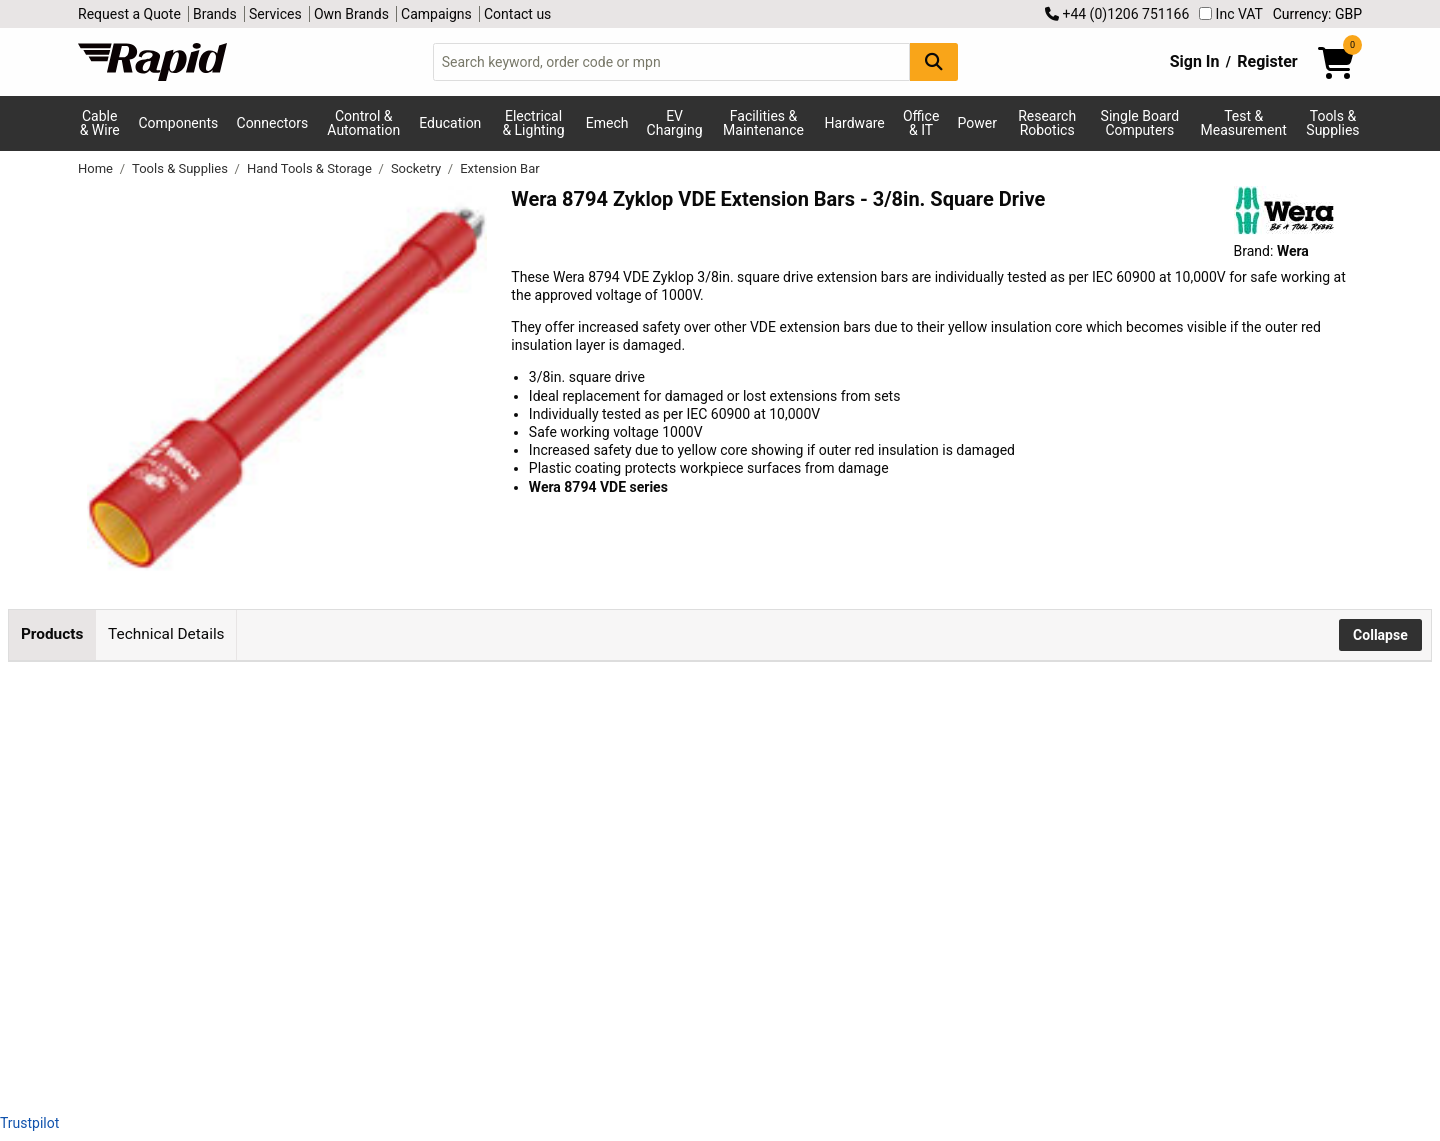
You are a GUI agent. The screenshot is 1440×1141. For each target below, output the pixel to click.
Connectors (273, 123)
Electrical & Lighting (533, 123)
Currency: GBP (1317, 14)
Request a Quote (129, 14)
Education (450, 123)
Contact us (517, 14)
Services (275, 14)
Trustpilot (29, 1123)
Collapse (1380, 635)
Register (1267, 61)
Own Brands (351, 14)
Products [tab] (52, 634)
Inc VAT (1231, 14)
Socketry (417, 168)
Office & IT (921, 123)
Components (178, 123)
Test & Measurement (1244, 123)
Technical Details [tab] (166, 634)
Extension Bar (499, 168)
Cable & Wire (100, 123)
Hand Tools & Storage (311, 168)
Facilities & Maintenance (763, 123)
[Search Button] (934, 61)
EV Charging (675, 123)
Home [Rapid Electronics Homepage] (97, 168)
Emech (607, 123)
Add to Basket (807, 763)
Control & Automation (363, 123)
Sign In (1195, 61)
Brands (215, 14)
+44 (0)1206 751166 (1117, 14)
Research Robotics (1047, 123)
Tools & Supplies (1332, 123)
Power (977, 123)
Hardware (855, 123)
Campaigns (436, 14)
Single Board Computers (1140, 123)
